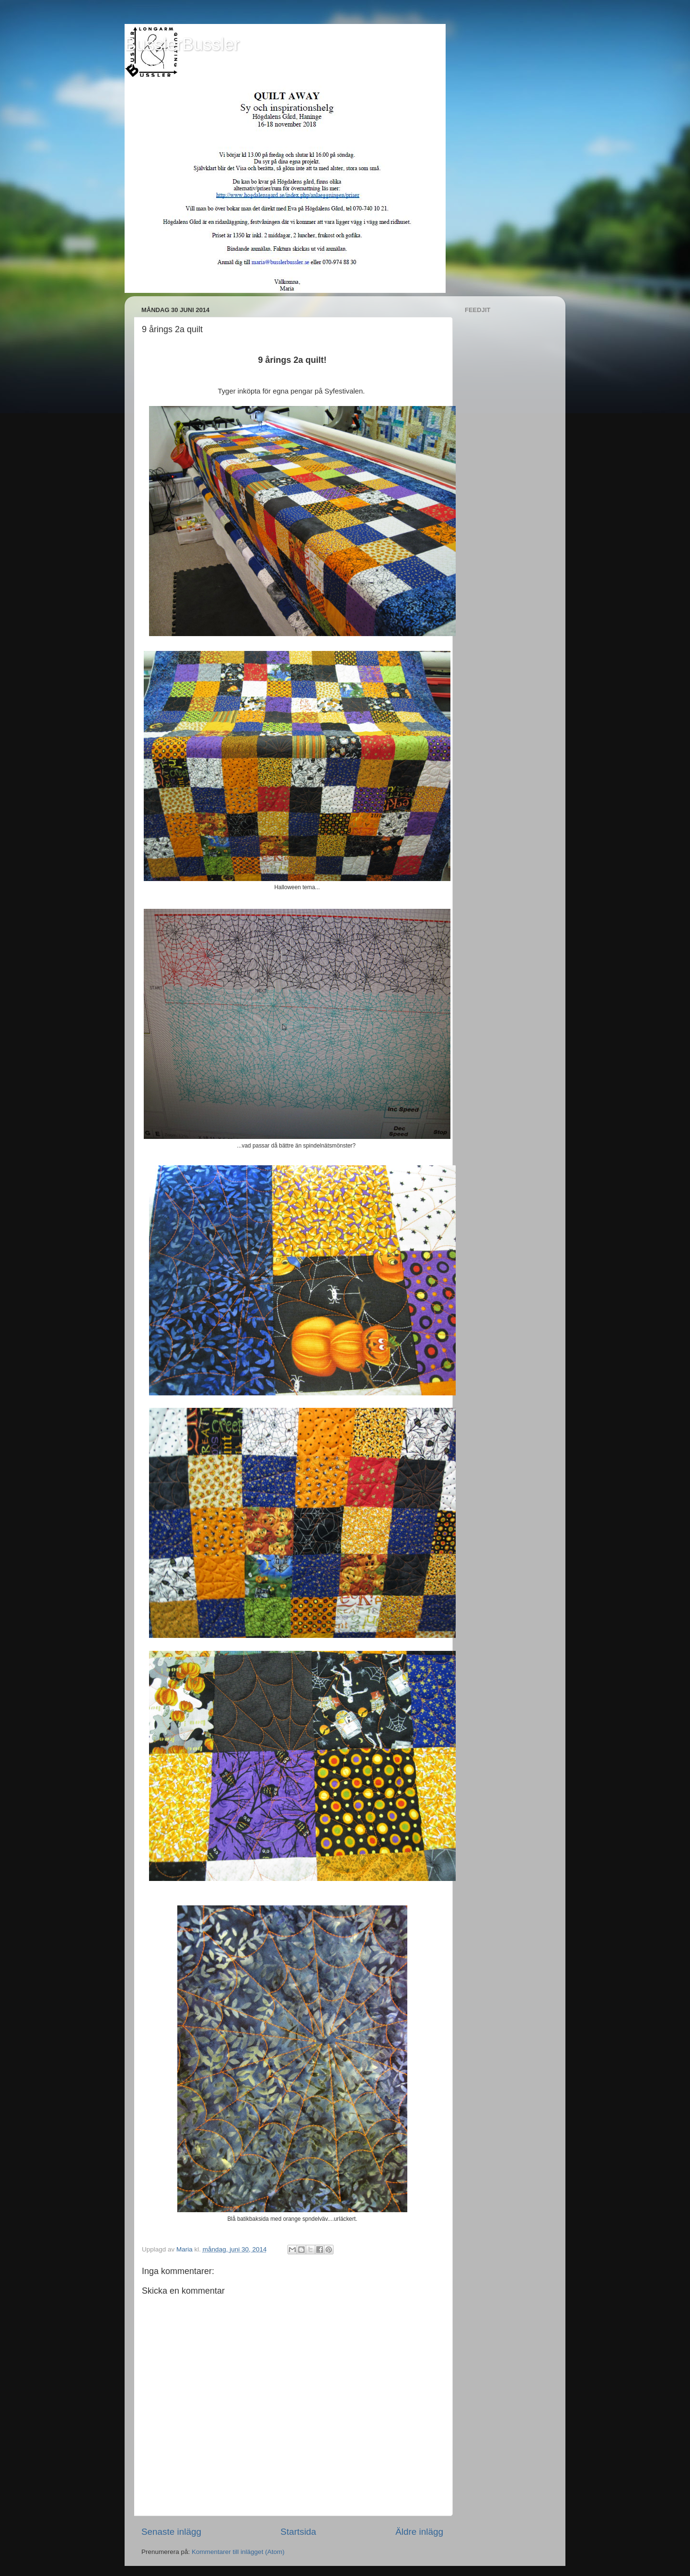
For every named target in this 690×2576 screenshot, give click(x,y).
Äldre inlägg (419, 2532)
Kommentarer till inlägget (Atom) (238, 2551)
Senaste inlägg (171, 2532)
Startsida (298, 2532)
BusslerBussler (182, 44)
